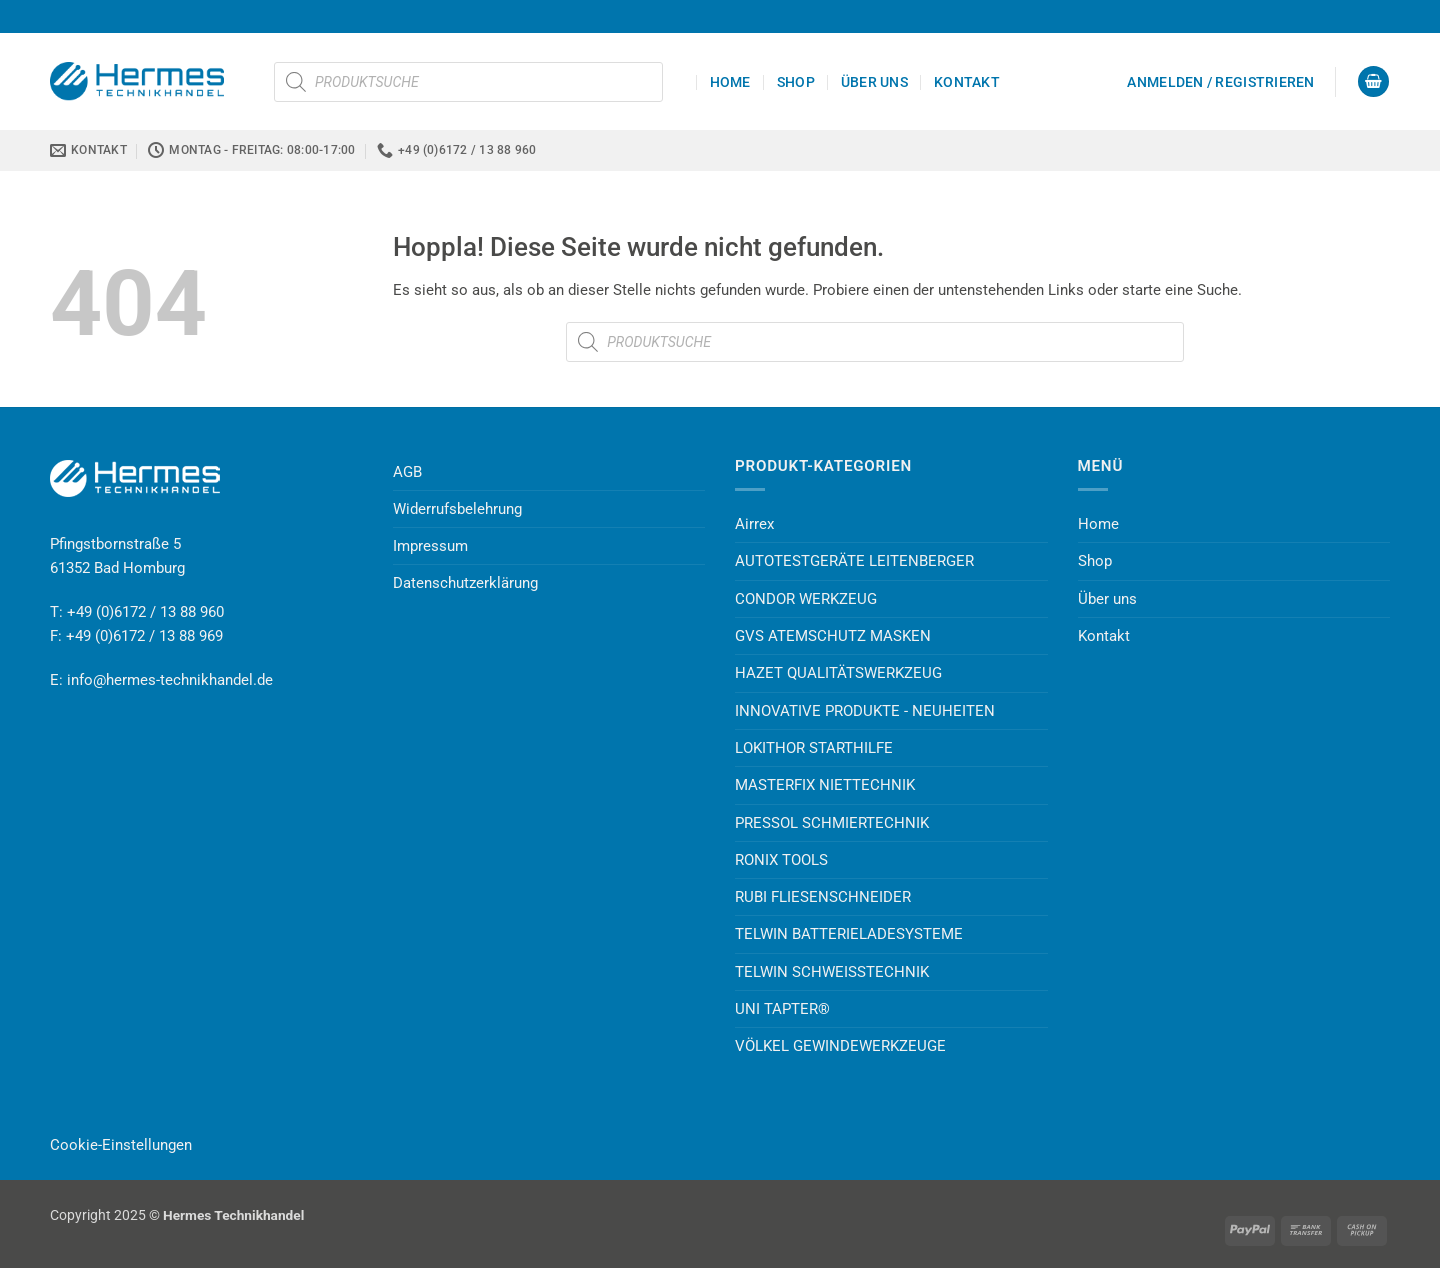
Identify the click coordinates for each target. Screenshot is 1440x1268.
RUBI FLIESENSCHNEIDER (823, 897)
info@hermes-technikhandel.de (170, 680)
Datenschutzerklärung (465, 583)
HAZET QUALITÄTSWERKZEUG (838, 673)
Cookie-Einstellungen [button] (121, 1145)
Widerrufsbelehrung (457, 509)
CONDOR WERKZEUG (806, 599)
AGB (407, 472)
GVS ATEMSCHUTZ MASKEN (833, 636)
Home (730, 82)
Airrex (754, 524)
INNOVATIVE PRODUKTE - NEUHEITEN (865, 711)
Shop (796, 82)
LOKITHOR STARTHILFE (814, 748)
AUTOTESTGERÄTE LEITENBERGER (854, 561)
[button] (1220, 82)
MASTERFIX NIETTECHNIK (825, 785)
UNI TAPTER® (782, 1009)
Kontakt (967, 82)
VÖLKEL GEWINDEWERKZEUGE (840, 1046)
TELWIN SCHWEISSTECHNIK (832, 972)
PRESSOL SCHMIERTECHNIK (832, 823)
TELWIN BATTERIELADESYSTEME (849, 934)
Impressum (430, 546)
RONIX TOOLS (781, 860)
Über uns (874, 82)
